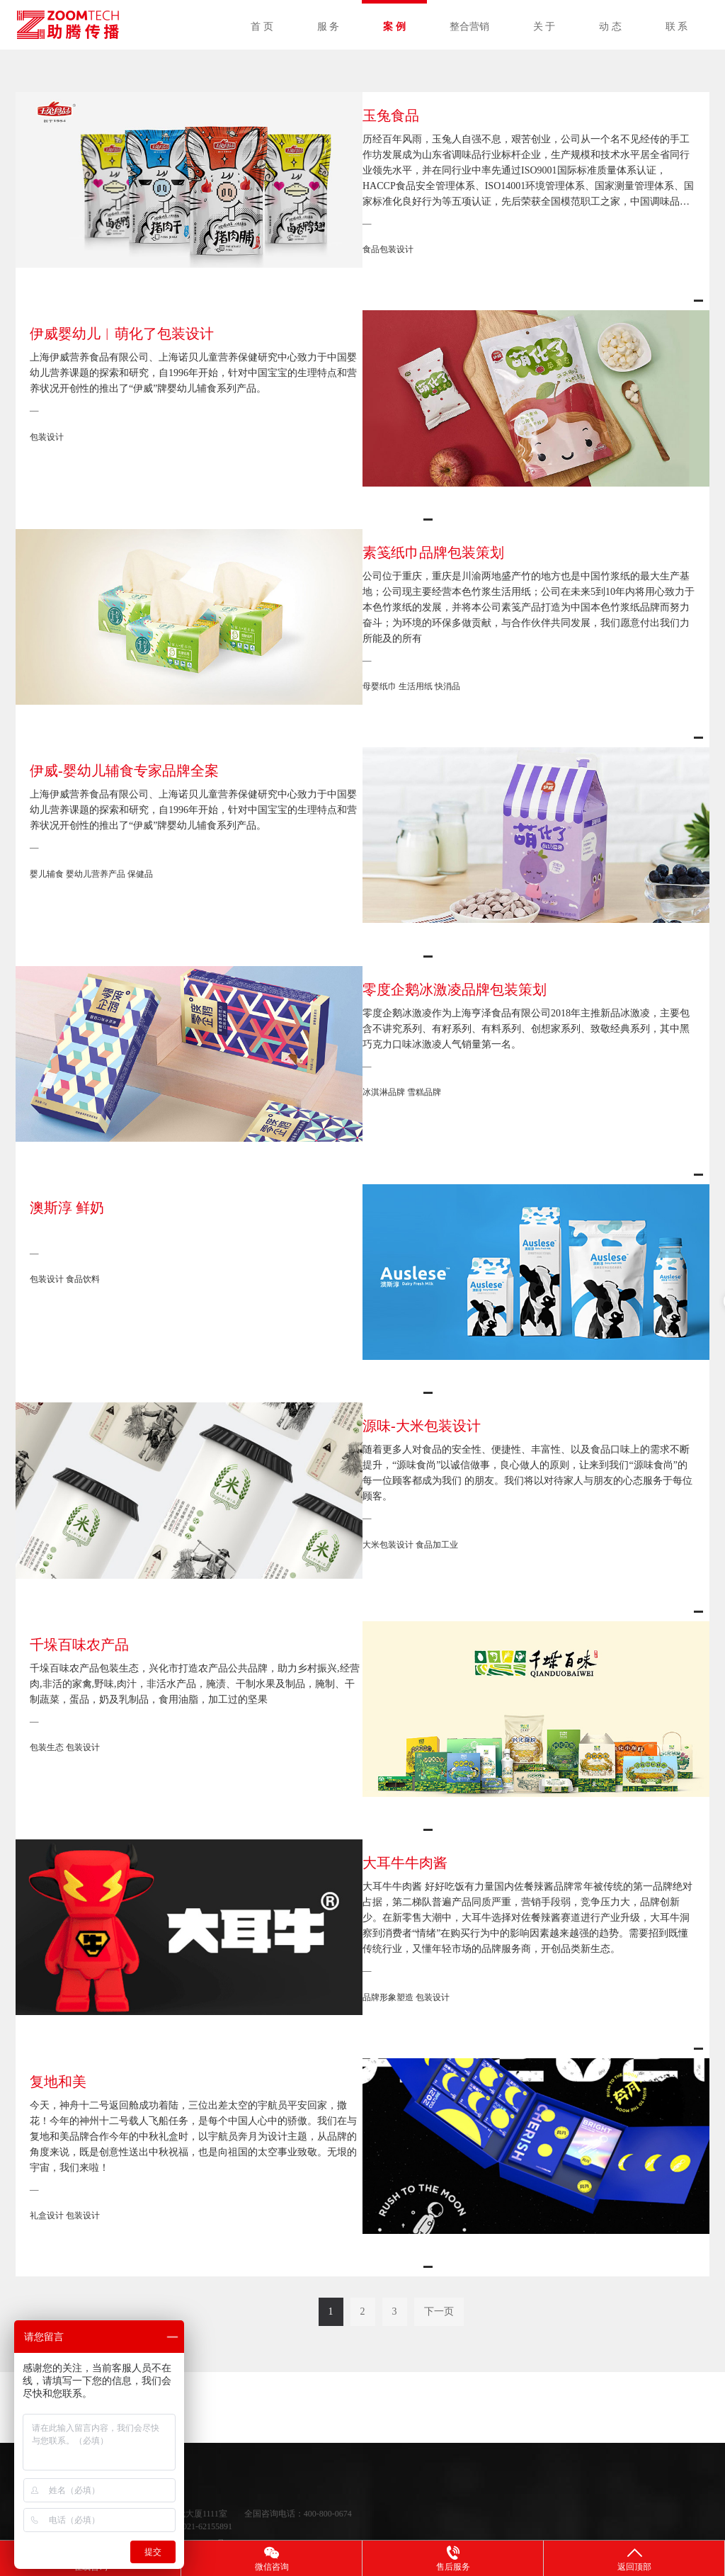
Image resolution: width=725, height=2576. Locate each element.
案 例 (394, 26)
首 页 (262, 26)
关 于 (544, 26)
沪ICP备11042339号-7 (192, 2512)
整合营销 (469, 26)
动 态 (610, 26)
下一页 (439, 2280)
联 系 (677, 26)
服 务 (328, 26)
